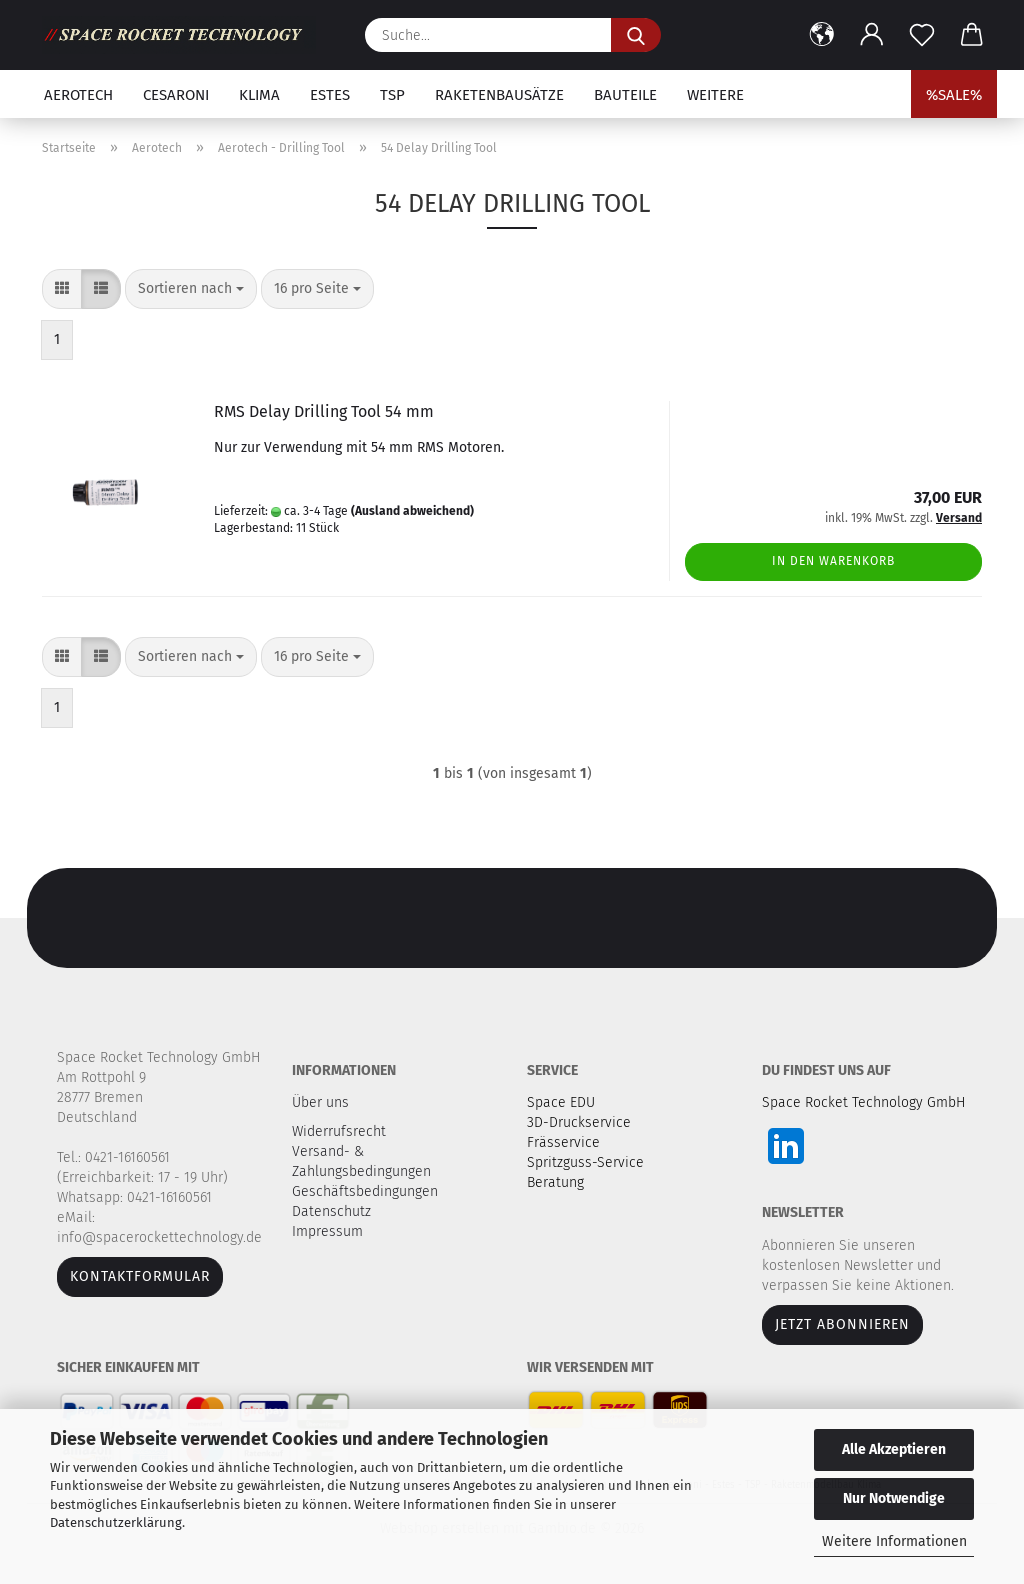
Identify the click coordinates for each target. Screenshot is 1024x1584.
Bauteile (625, 95)
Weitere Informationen (894, 1541)
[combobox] (191, 289)
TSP (392, 95)
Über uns (320, 1102)
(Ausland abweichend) (412, 511)
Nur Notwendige (894, 1498)
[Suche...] (636, 35)
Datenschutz (333, 1211)
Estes (330, 95)
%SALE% (954, 95)
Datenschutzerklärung (116, 1522)
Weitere (715, 95)
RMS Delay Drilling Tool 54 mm (324, 411)
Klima (259, 95)
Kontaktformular (140, 1276)
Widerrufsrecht (341, 1131)
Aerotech (78, 95)
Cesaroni (176, 95)
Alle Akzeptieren (894, 1449)
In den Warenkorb (833, 561)
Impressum (327, 1231)
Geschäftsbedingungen (367, 1191)
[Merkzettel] (922, 35)
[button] (822, 35)
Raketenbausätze (499, 95)
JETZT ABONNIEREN (842, 1324)
